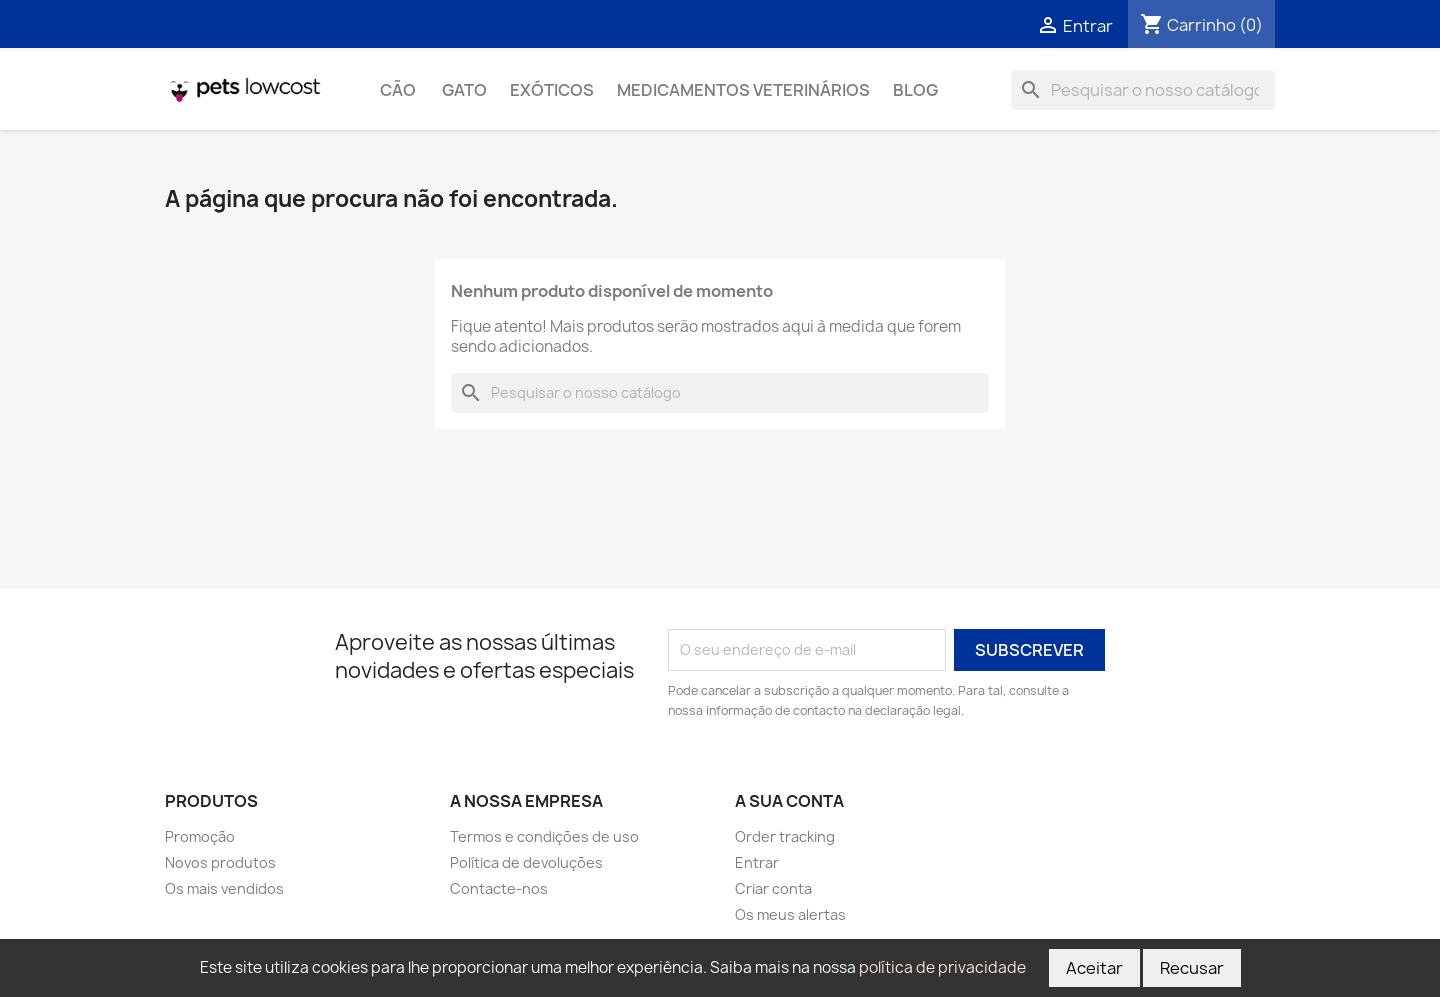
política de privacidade (942, 967)
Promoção (200, 836)
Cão (399, 90)
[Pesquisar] (1143, 90)
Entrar (757, 862)
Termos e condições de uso (544, 836)
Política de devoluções (526, 862)
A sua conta (789, 801)
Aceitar (1094, 968)
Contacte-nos (499, 888)
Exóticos (552, 90)
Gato (464, 90)
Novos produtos (220, 862)
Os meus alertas (790, 914)
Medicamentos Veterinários (743, 90)
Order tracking (785, 836)
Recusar (1192, 968)
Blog (915, 90)
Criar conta (773, 888)
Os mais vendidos (224, 888)
